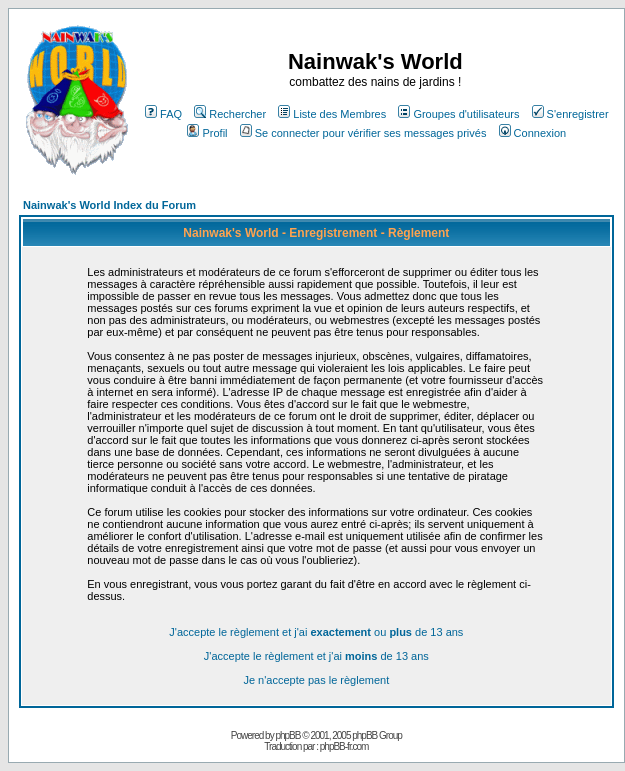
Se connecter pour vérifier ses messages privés (363, 133)
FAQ (163, 114)
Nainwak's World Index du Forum (109, 205)
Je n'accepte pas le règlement (316, 680)
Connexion (533, 133)
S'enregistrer (570, 114)
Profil (207, 133)
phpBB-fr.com (344, 746)
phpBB (287, 735)
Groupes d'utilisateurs (458, 114)
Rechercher (230, 114)
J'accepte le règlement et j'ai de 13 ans (316, 656)
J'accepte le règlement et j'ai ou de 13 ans (316, 632)
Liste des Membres (332, 114)
